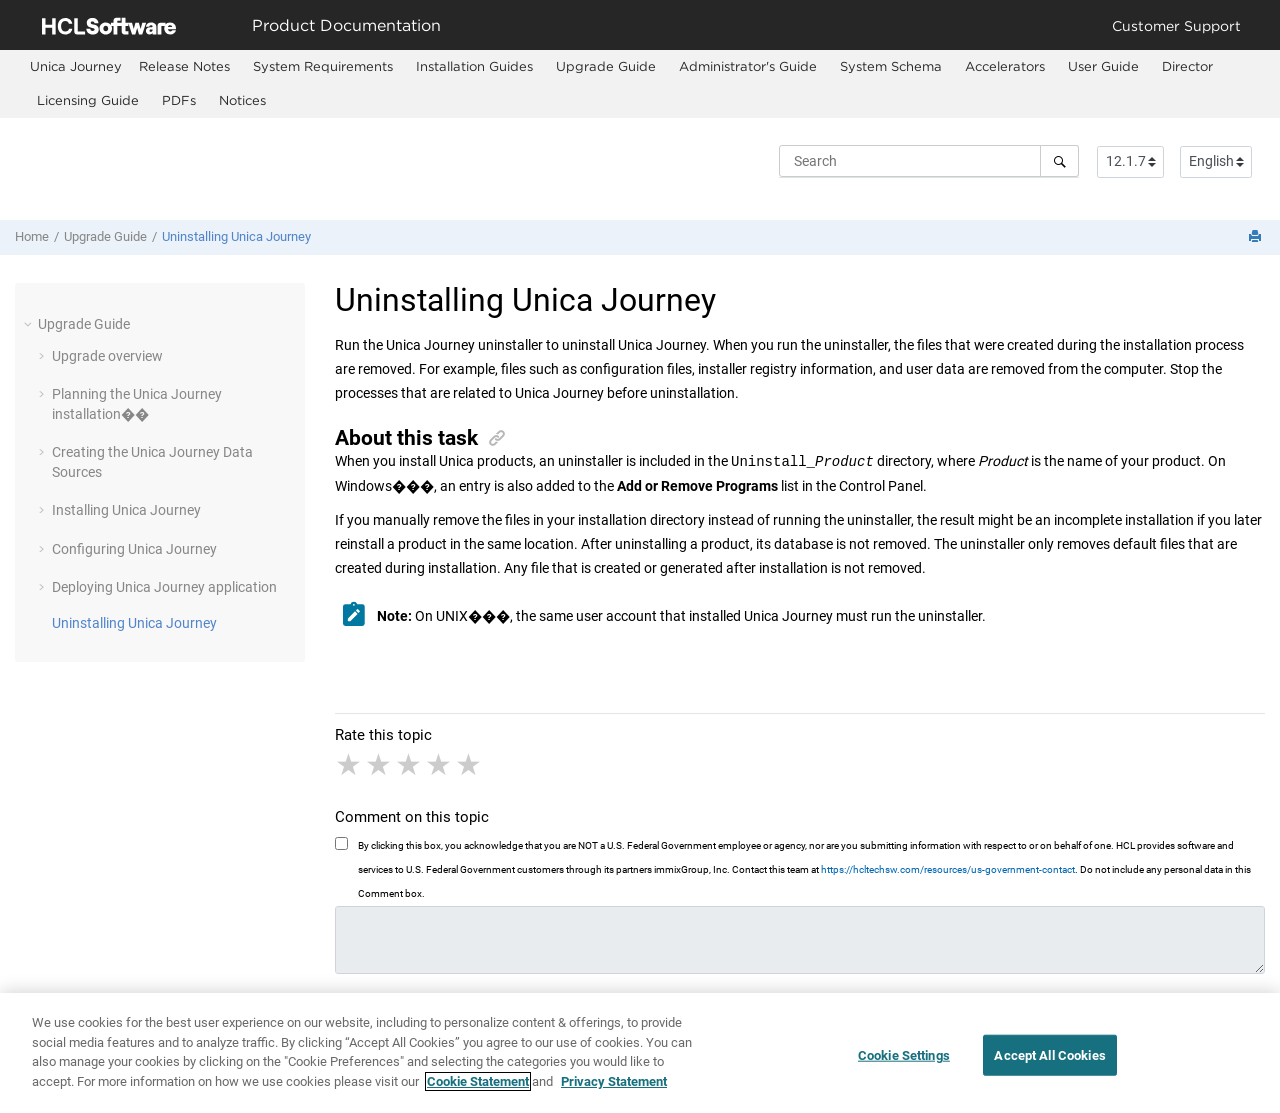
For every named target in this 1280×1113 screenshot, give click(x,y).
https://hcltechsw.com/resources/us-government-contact (948, 869)
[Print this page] (1257, 237)
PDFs (179, 100)
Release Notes (184, 66)
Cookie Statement (478, 1089)
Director (1187, 66)
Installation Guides (474, 66)
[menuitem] (76, 66)
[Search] (1059, 161)
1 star (350, 765)
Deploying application (164, 587)
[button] (30, 324)
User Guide (1103, 66)
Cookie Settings (904, 1062)
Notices (242, 100)
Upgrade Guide (606, 66)
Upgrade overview (107, 356)
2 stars (380, 765)
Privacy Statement (614, 1089)
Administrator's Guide (748, 66)
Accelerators (1005, 66)
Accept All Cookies (1049, 1062)
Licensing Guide (88, 100)
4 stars (440, 765)
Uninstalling (236, 236)
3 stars (410, 765)
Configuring (134, 549)
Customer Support (1176, 25)
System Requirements (323, 66)
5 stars (470, 765)
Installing (126, 510)
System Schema (891, 66)
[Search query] (929, 161)
